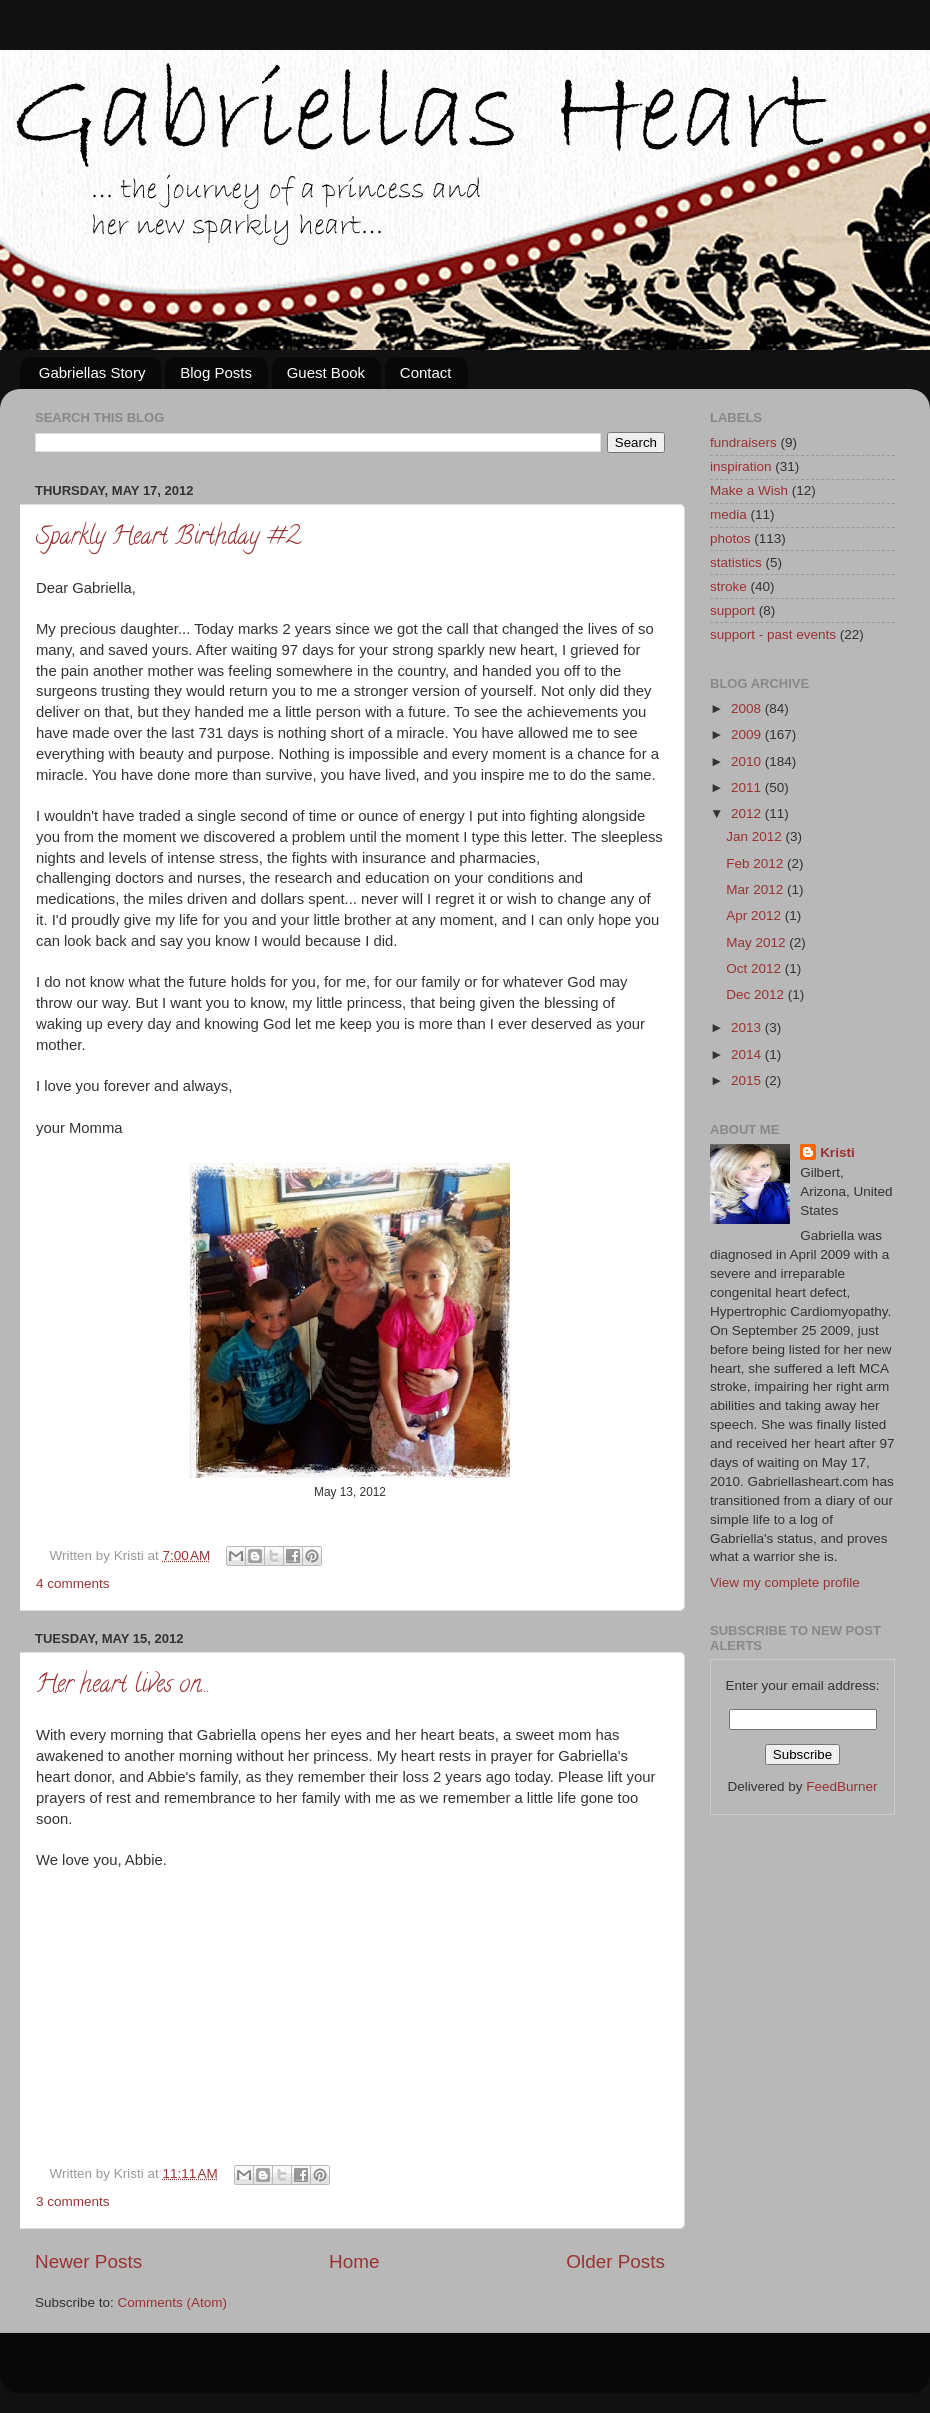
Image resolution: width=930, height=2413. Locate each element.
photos (730, 538)
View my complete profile (785, 1582)
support (732, 610)
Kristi (837, 1152)
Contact (426, 372)
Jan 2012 (755, 836)
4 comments (73, 1583)
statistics (736, 562)
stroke (728, 586)
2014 (748, 1054)
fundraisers (743, 442)
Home (354, 2261)
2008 (748, 708)
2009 (748, 734)
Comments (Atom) (173, 2302)
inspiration (741, 466)
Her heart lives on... (123, 1686)
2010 (748, 761)
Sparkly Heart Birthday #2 (168, 538)
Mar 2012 (756, 889)
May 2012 (757, 942)
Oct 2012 (755, 968)
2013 (748, 1027)
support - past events (773, 634)
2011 (748, 787)
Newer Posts (88, 2261)
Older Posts (615, 2261)
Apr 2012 (755, 915)
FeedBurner (841, 1786)
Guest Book (326, 372)
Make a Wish (749, 490)
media (728, 514)
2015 (748, 1080)
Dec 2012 (757, 994)
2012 (748, 813)
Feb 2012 (756, 863)
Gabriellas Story (92, 372)
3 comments (73, 2201)
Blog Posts (216, 372)
